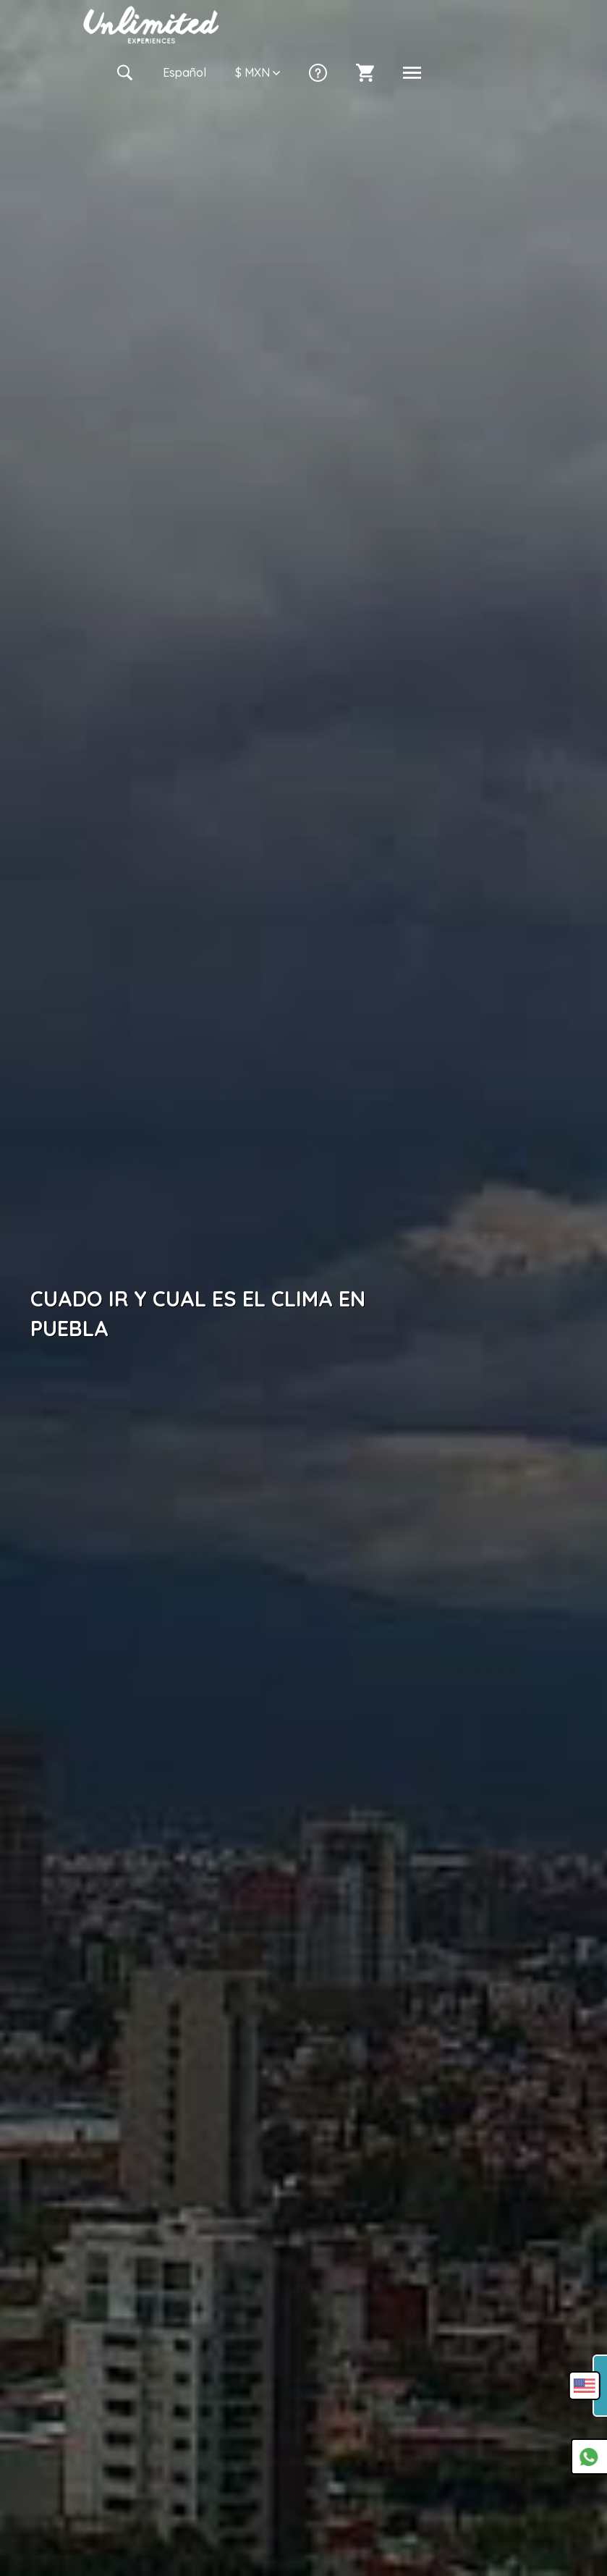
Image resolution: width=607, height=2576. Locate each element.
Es (184, 72)
